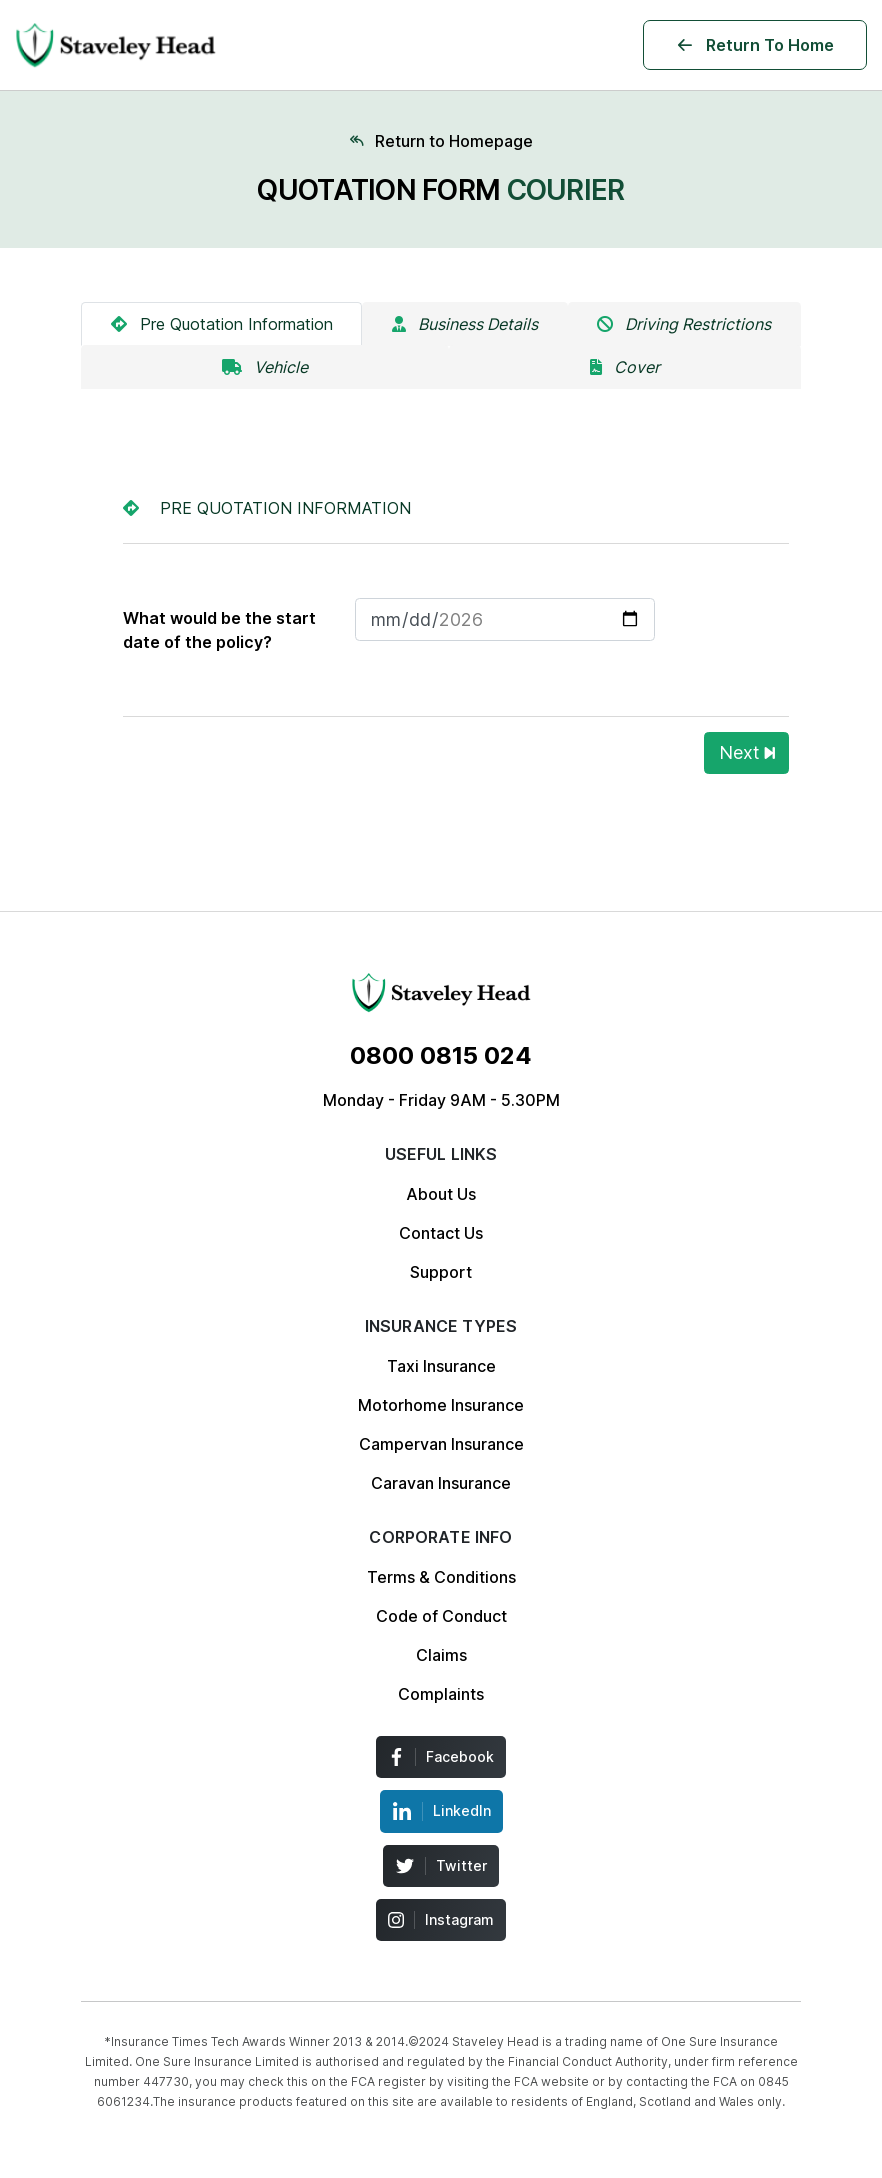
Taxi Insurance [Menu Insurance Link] (441, 1366)
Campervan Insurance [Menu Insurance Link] (441, 1444)
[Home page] (441, 141)
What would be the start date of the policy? (219, 630)
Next (747, 752)
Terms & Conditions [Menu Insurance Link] (441, 1577)
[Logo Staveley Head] (115, 45)
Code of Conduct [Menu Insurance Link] (441, 1616)
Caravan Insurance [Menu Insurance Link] (441, 1483)
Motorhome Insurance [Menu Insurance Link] (441, 1405)
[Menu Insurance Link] (441, 993)
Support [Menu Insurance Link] (441, 1272)
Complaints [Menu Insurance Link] (441, 1694)
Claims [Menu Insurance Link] (441, 1655)
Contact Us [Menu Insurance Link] (441, 1233)
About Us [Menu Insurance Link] (441, 1194)
